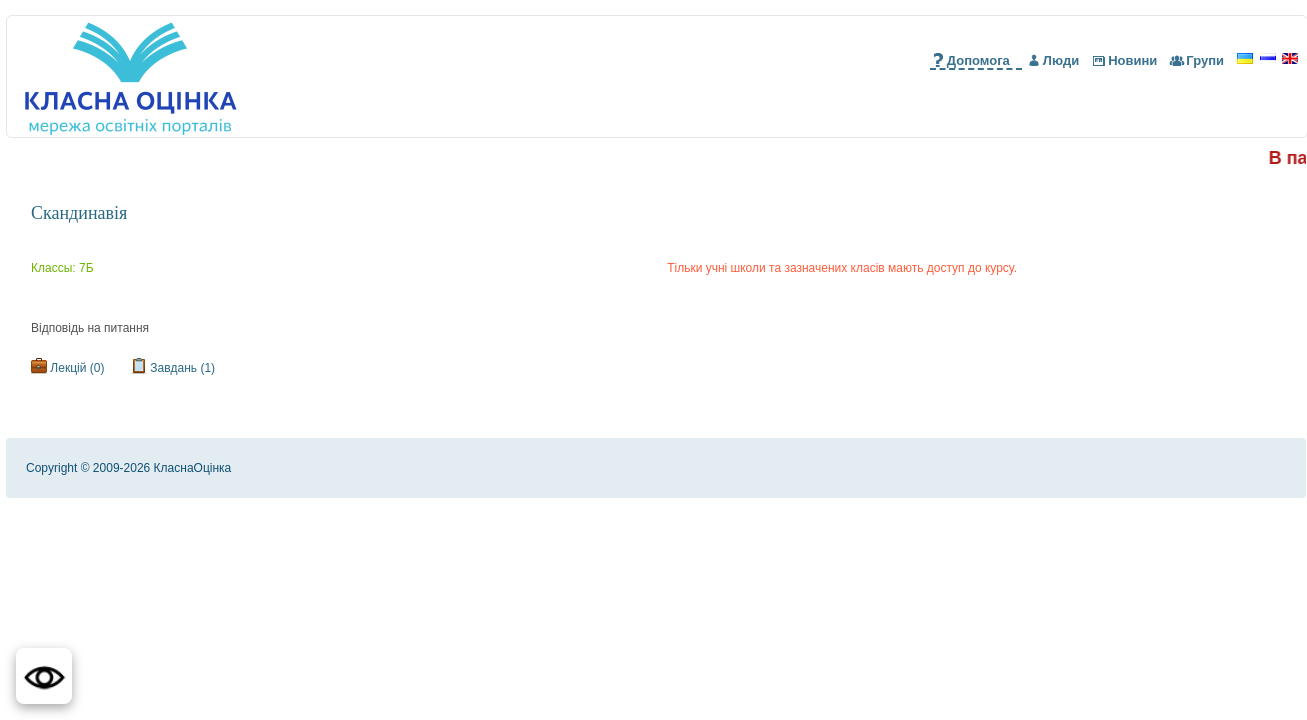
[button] (44, 676)
